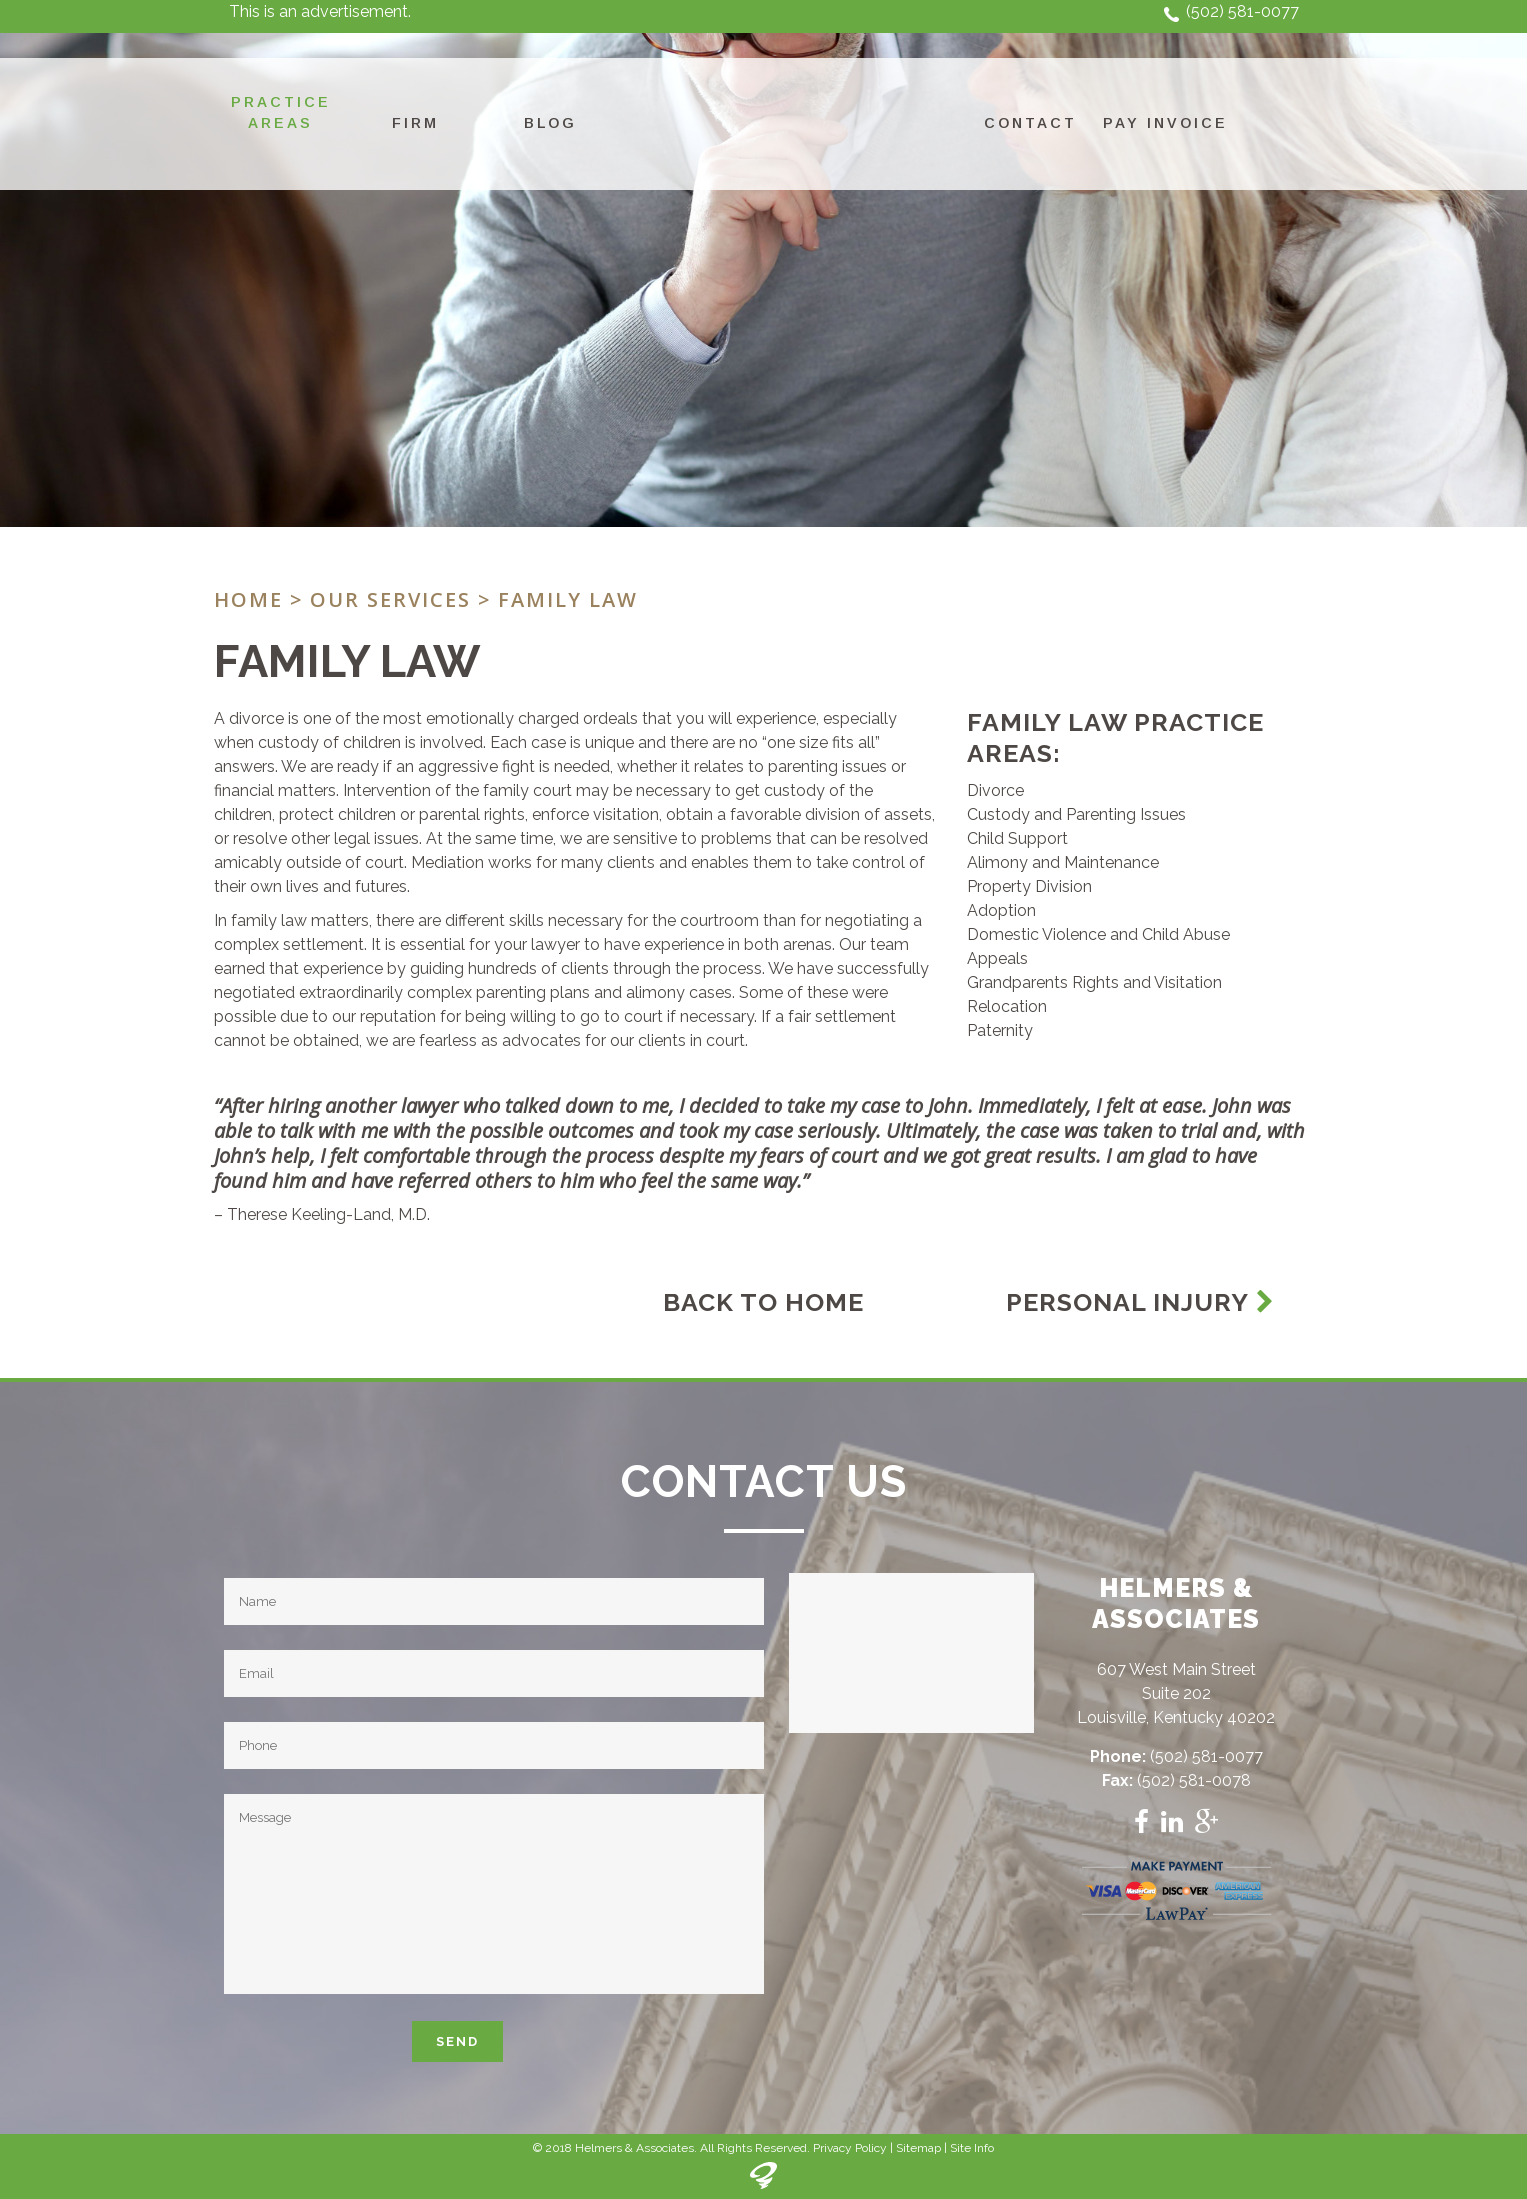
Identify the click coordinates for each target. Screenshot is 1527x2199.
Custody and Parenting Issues (1076, 814)
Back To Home (763, 1302)
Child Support (1017, 838)
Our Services (390, 599)
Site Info (972, 2148)
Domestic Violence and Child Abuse (1098, 934)
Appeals (997, 958)
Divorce (995, 790)
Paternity (1000, 1030)
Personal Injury (1140, 1302)
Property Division (1029, 886)
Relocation (1007, 1006)
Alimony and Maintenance (1063, 862)
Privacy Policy (850, 2148)
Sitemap (918, 2148)
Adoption (1001, 910)
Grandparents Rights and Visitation (1094, 982)
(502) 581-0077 (1242, 11)
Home (248, 599)
